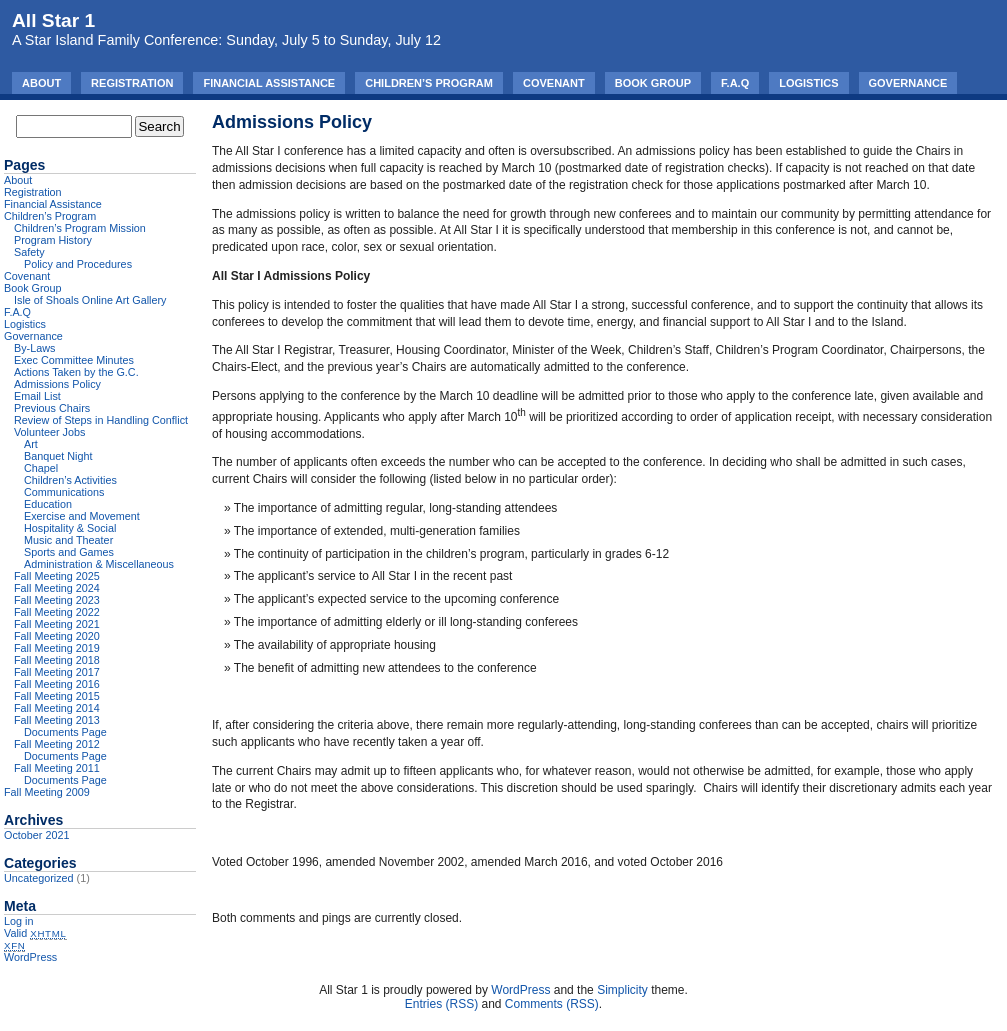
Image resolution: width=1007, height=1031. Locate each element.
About (41, 83)
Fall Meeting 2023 (57, 600)
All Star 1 (53, 20)
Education (48, 504)
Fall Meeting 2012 (57, 744)
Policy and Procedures (78, 264)
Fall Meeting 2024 (57, 588)
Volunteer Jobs (49, 432)
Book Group (653, 83)
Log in (18, 921)
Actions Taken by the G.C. (76, 372)
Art (31, 444)
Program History (53, 240)
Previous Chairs (52, 408)
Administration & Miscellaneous (99, 564)
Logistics (808, 83)
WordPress (30, 957)
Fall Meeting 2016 (57, 684)
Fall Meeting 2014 (57, 708)
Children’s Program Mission (80, 228)
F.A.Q (735, 83)
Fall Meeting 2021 (57, 624)
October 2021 (36, 835)
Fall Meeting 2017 (57, 672)
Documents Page (65, 732)
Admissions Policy (57, 384)
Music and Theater (68, 540)
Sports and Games (69, 552)
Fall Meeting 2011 (57, 768)
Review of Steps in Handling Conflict (101, 420)
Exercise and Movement (82, 516)
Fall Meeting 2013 (57, 720)
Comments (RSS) (552, 1004)
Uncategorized (39, 878)
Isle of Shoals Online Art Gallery (90, 300)
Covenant (554, 83)
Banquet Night (58, 456)
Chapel (41, 468)
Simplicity (622, 990)
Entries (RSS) (441, 1004)
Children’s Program (429, 83)
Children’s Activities (70, 480)
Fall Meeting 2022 (57, 612)
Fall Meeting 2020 (57, 636)
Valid (35, 933)
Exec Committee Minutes (74, 360)
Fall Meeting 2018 (57, 660)
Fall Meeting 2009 (47, 792)
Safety (29, 252)
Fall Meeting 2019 (57, 648)
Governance (908, 83)
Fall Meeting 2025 (57, 576)
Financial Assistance (269, 83)
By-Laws (34, 348)
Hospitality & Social (70, 528)
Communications (64, 492)
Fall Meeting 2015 (57, 696)
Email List (37, 396)
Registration (132, 83)
